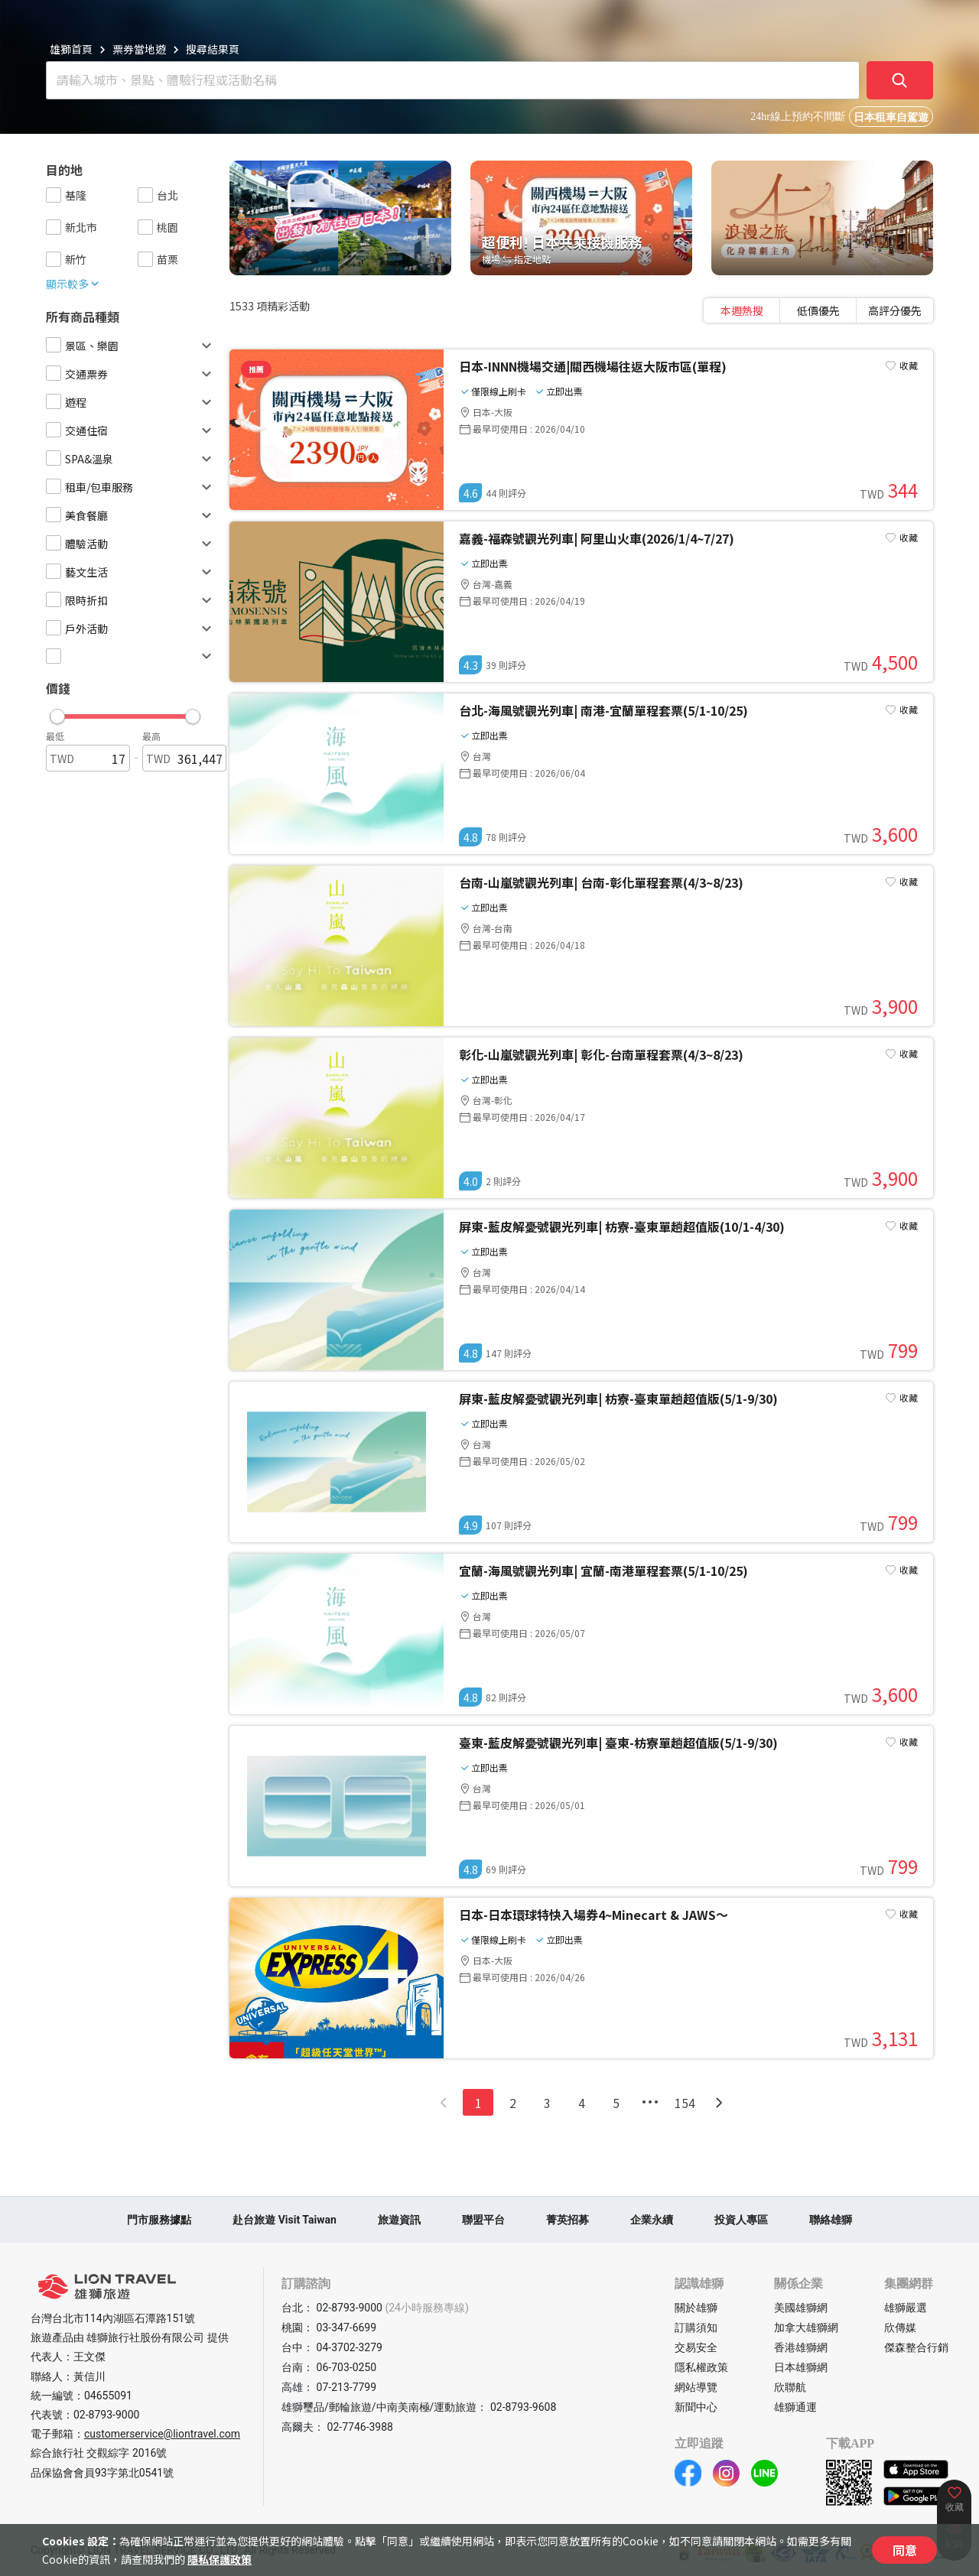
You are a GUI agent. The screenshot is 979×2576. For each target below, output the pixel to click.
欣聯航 (790, 2387)
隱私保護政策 (219, 2559)
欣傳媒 (900, 2327)
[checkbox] (53, 195)
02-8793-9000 (106, 2415)
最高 (151, 735)
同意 (905, 2550)
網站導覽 (696, 2387)
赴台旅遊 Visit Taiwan (285, 2220)
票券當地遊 (139, 49)
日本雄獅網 (801, 2367)
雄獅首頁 (71, 49)
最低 (55, 735)
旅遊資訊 (399, 2220)
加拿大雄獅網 (806, 2327)
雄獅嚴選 (905, 2308)
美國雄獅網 (801, 2308)
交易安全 (696, 2347)
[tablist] (818, 310)
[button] (125, 712)
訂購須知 (696, 2327)
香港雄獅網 (801, 2347)
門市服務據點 (159, 2220)
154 (685, 2103)
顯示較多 (73, 283)
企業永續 (651, 2220)
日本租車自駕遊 (891, 117)
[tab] (742, 310)
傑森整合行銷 (916, 2347)
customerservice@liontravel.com (162, 2434)
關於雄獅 (696, 2308)
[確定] (900, 80)
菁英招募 (567, 2220)
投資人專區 (741, 2220)
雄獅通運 (795, 2407)
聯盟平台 (483, 2220)
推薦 (256, 369)
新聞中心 (696, 2407)
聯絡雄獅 (830, 2220)
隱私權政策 (701, 2367)
